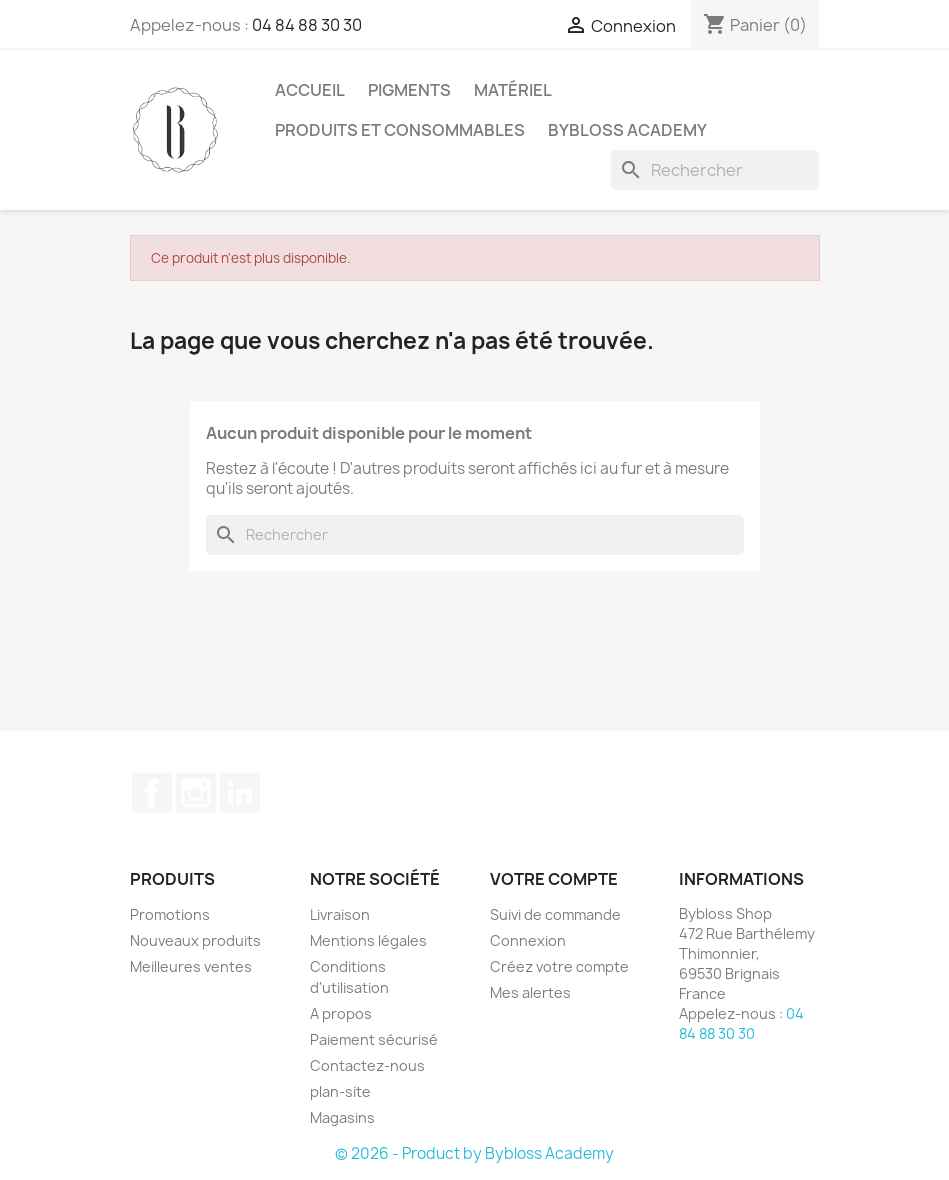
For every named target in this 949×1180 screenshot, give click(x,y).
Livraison (340, 914)
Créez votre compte (559, 966)
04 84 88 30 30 (307, 25)
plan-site (340, 1091)
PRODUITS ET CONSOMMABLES (400, 130)
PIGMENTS (409, 90)
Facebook (152, 793)
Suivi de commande (555, 914)
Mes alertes (530, 992)
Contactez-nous (367, 1065)
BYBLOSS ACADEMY (627, 130)
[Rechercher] (715, 170)
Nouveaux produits (195, 940)
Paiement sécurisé (374, 1039)
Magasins (342, 1117)
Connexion (528, 940)
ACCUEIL (310, 90)
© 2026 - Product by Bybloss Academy (474, 1153)
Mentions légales (368, 940)
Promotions (170, 914)
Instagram (196, 793)
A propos (341, 1013)
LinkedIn (240, 793)
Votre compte (554, 879)
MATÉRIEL (513, 90)
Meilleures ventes (191, 966)
